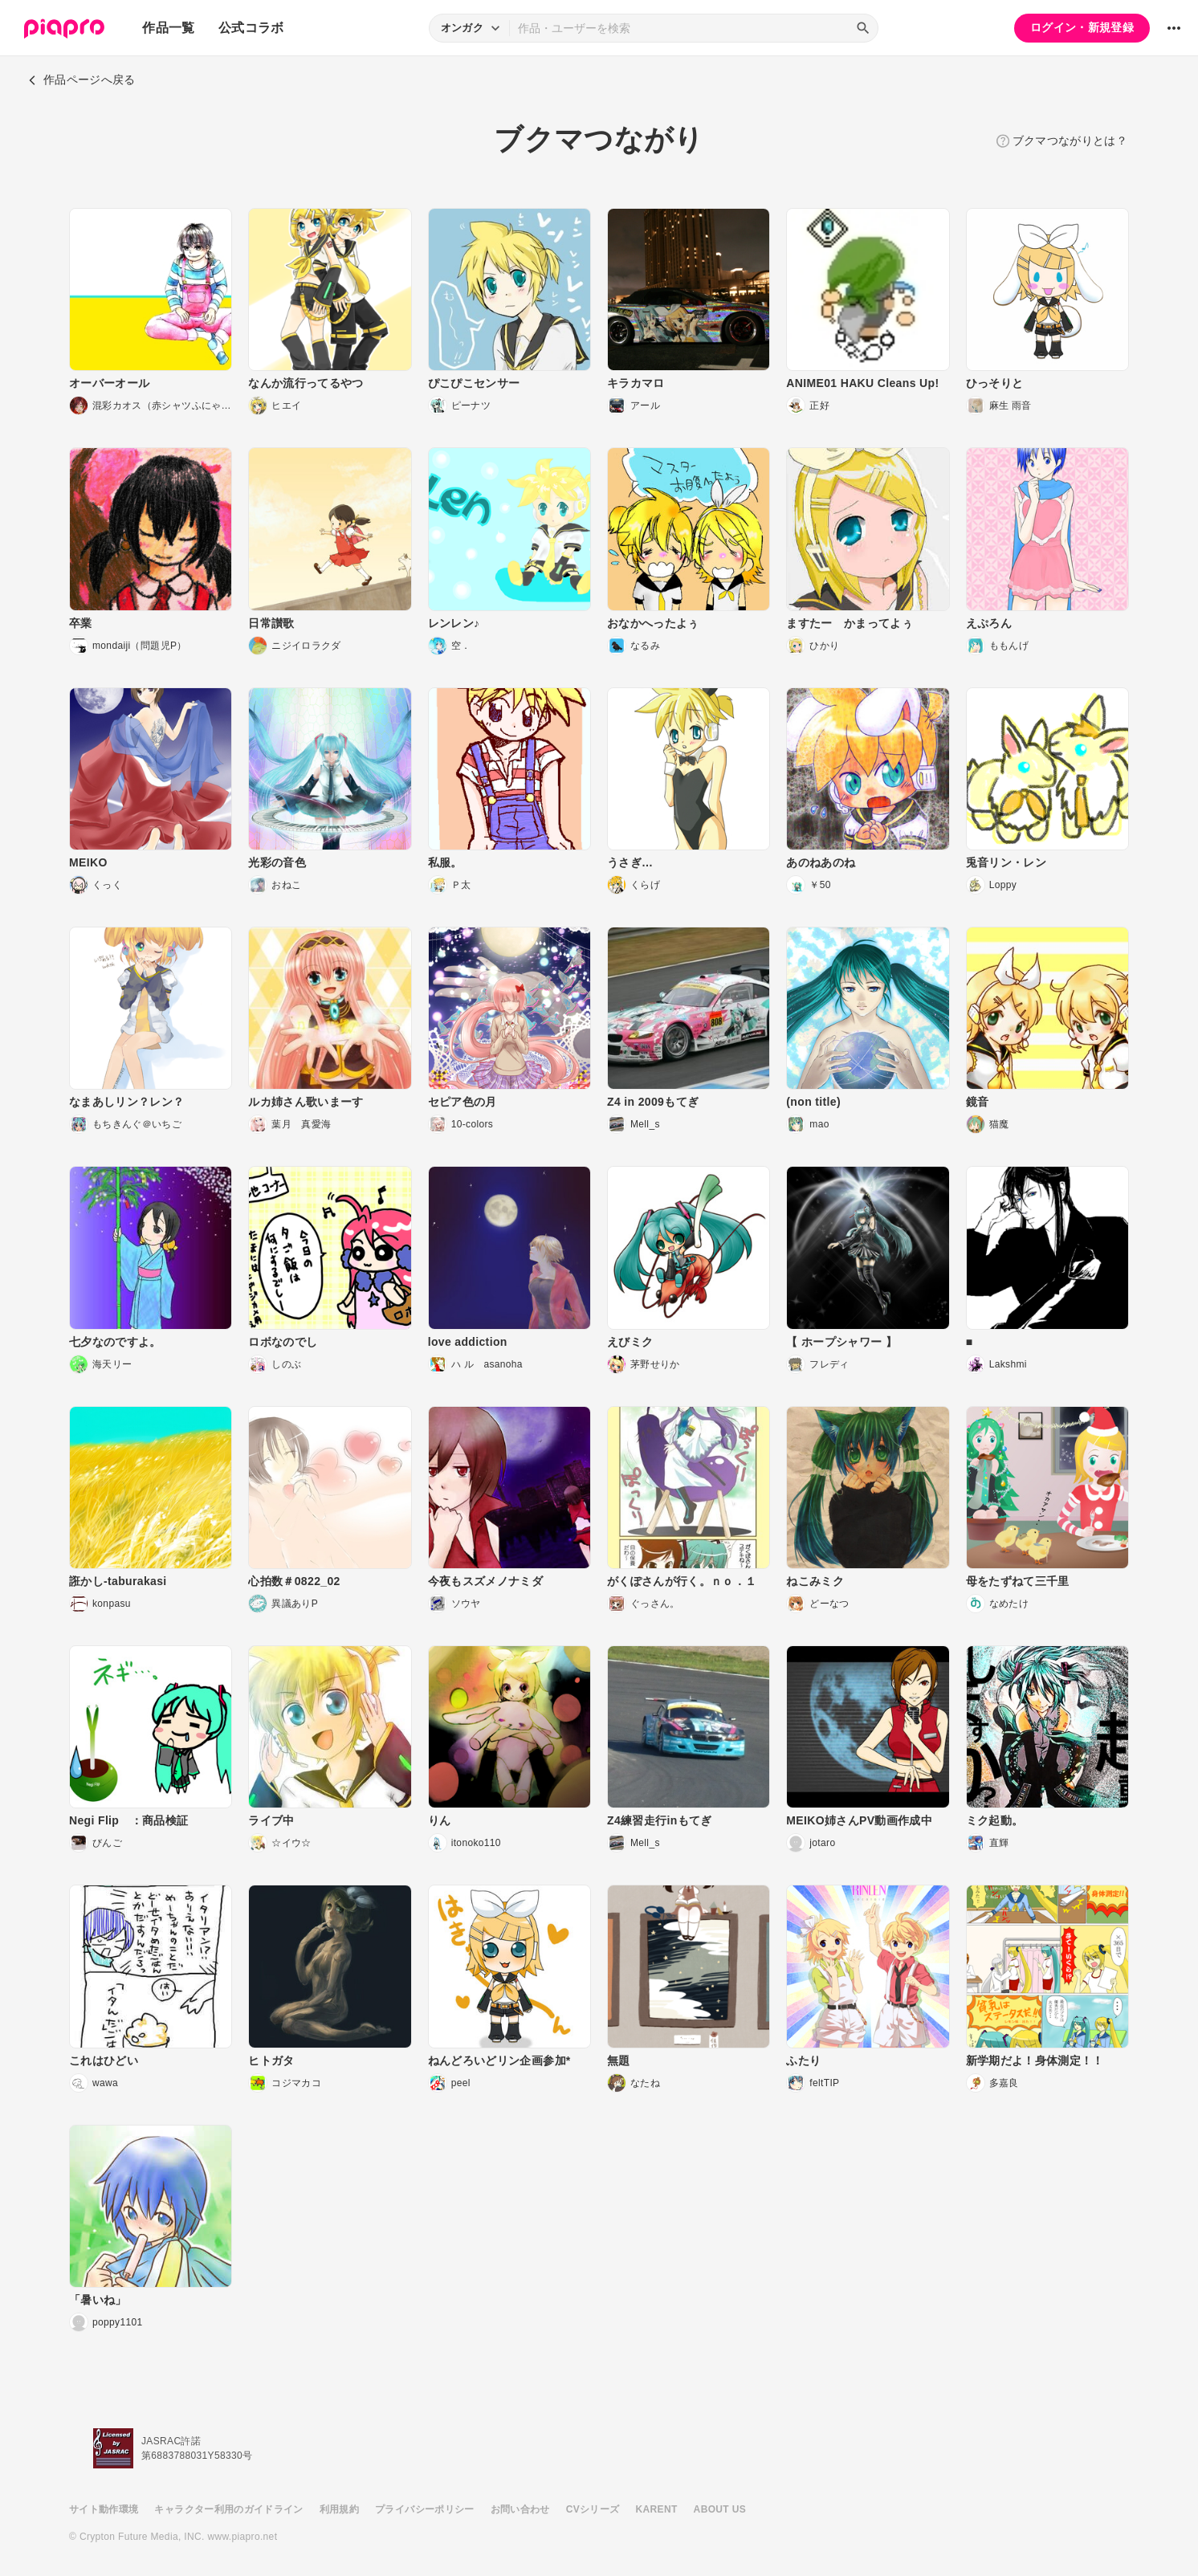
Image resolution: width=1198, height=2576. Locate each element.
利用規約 (339, 2509)
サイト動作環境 (103, 2509)
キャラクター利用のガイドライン (228, 2509)
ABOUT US (720, 2509)
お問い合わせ (520, 2509)
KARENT (657, 2509)
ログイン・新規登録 (1082, 27)
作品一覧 (168, 28)
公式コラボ (251, 28)
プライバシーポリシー (425, 2509)
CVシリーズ (593, 2509)
